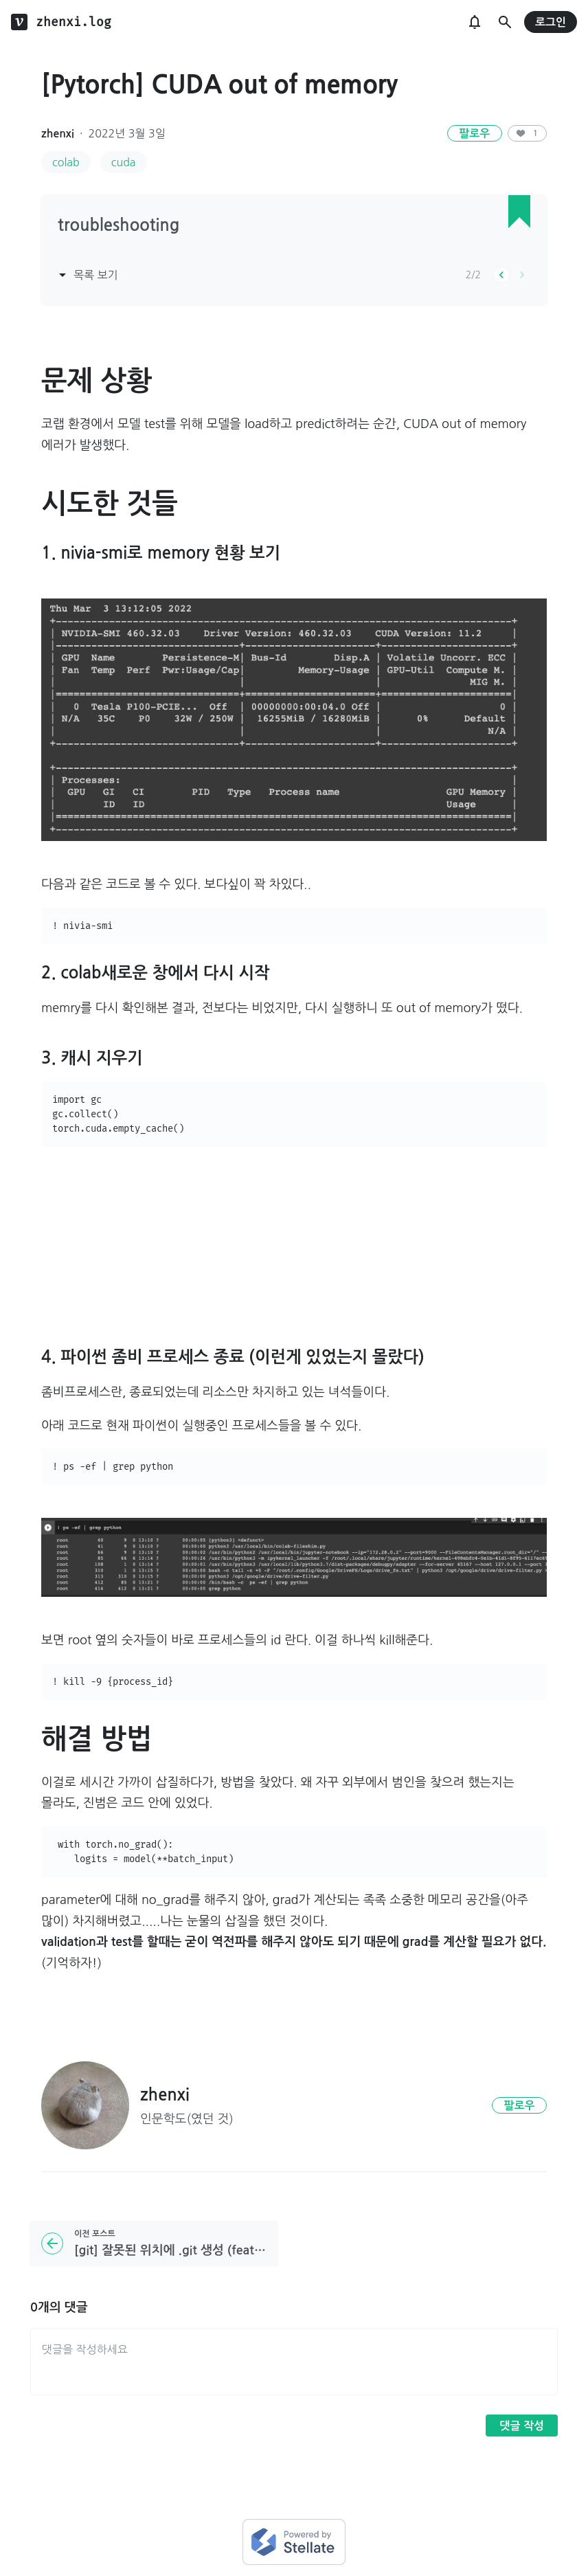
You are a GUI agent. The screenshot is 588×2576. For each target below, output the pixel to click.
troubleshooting (118, 225)
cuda (123, 162)
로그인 (550, 22)
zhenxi (57, 133)
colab (66, 162)
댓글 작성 (521, 2426)
